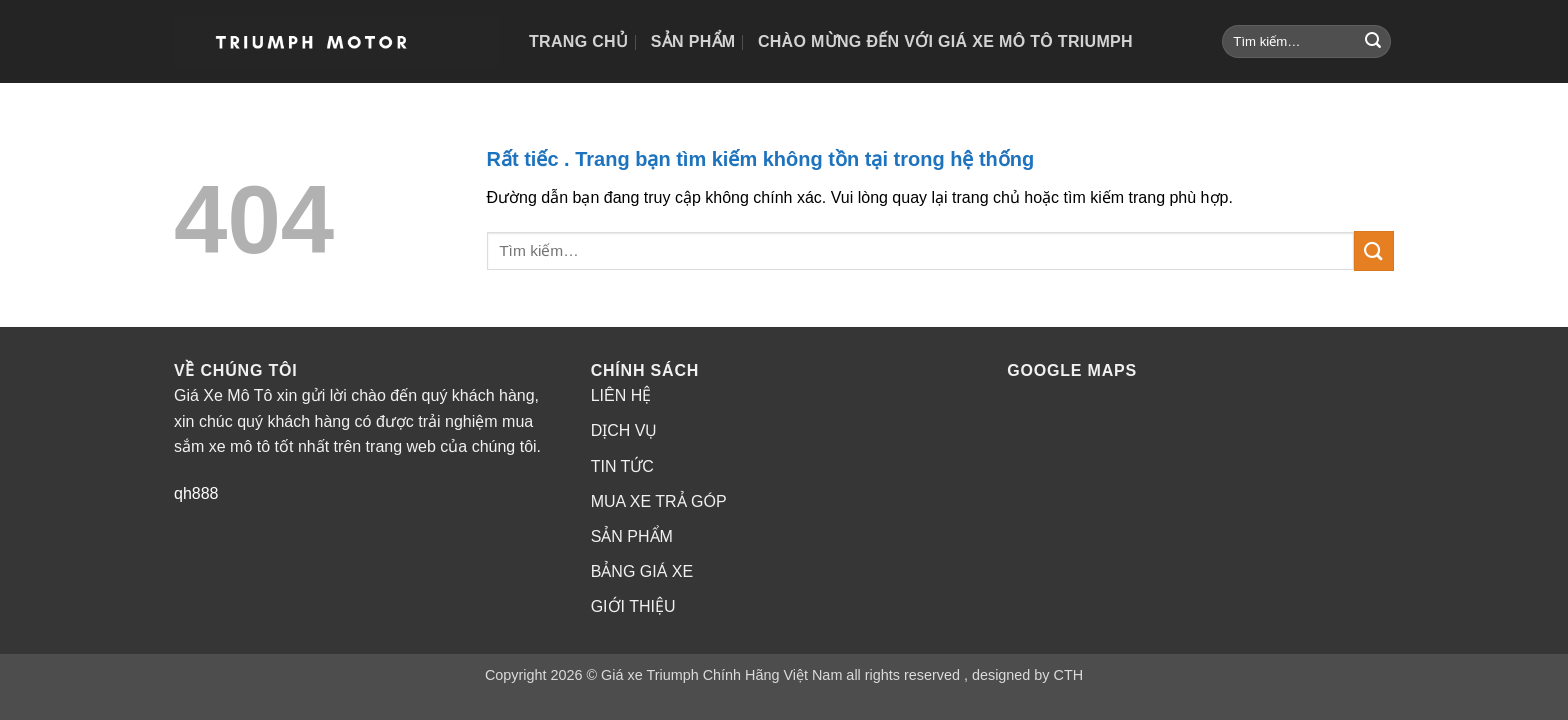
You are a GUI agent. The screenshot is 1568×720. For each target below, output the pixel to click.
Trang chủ (578, 41)
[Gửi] (1373, 42)
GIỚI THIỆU (633, 606)
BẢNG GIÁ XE (642, 571)
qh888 (196, 493)
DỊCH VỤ (624, 430)
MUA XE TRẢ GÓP (659, 501)
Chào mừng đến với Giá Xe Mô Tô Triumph (945, 41)
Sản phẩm (693, 41)
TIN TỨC (622, 466)
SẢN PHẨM (632, 536)
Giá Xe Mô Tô (223, 395)
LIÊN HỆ (621, 395)
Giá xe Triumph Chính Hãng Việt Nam (721, 675)
